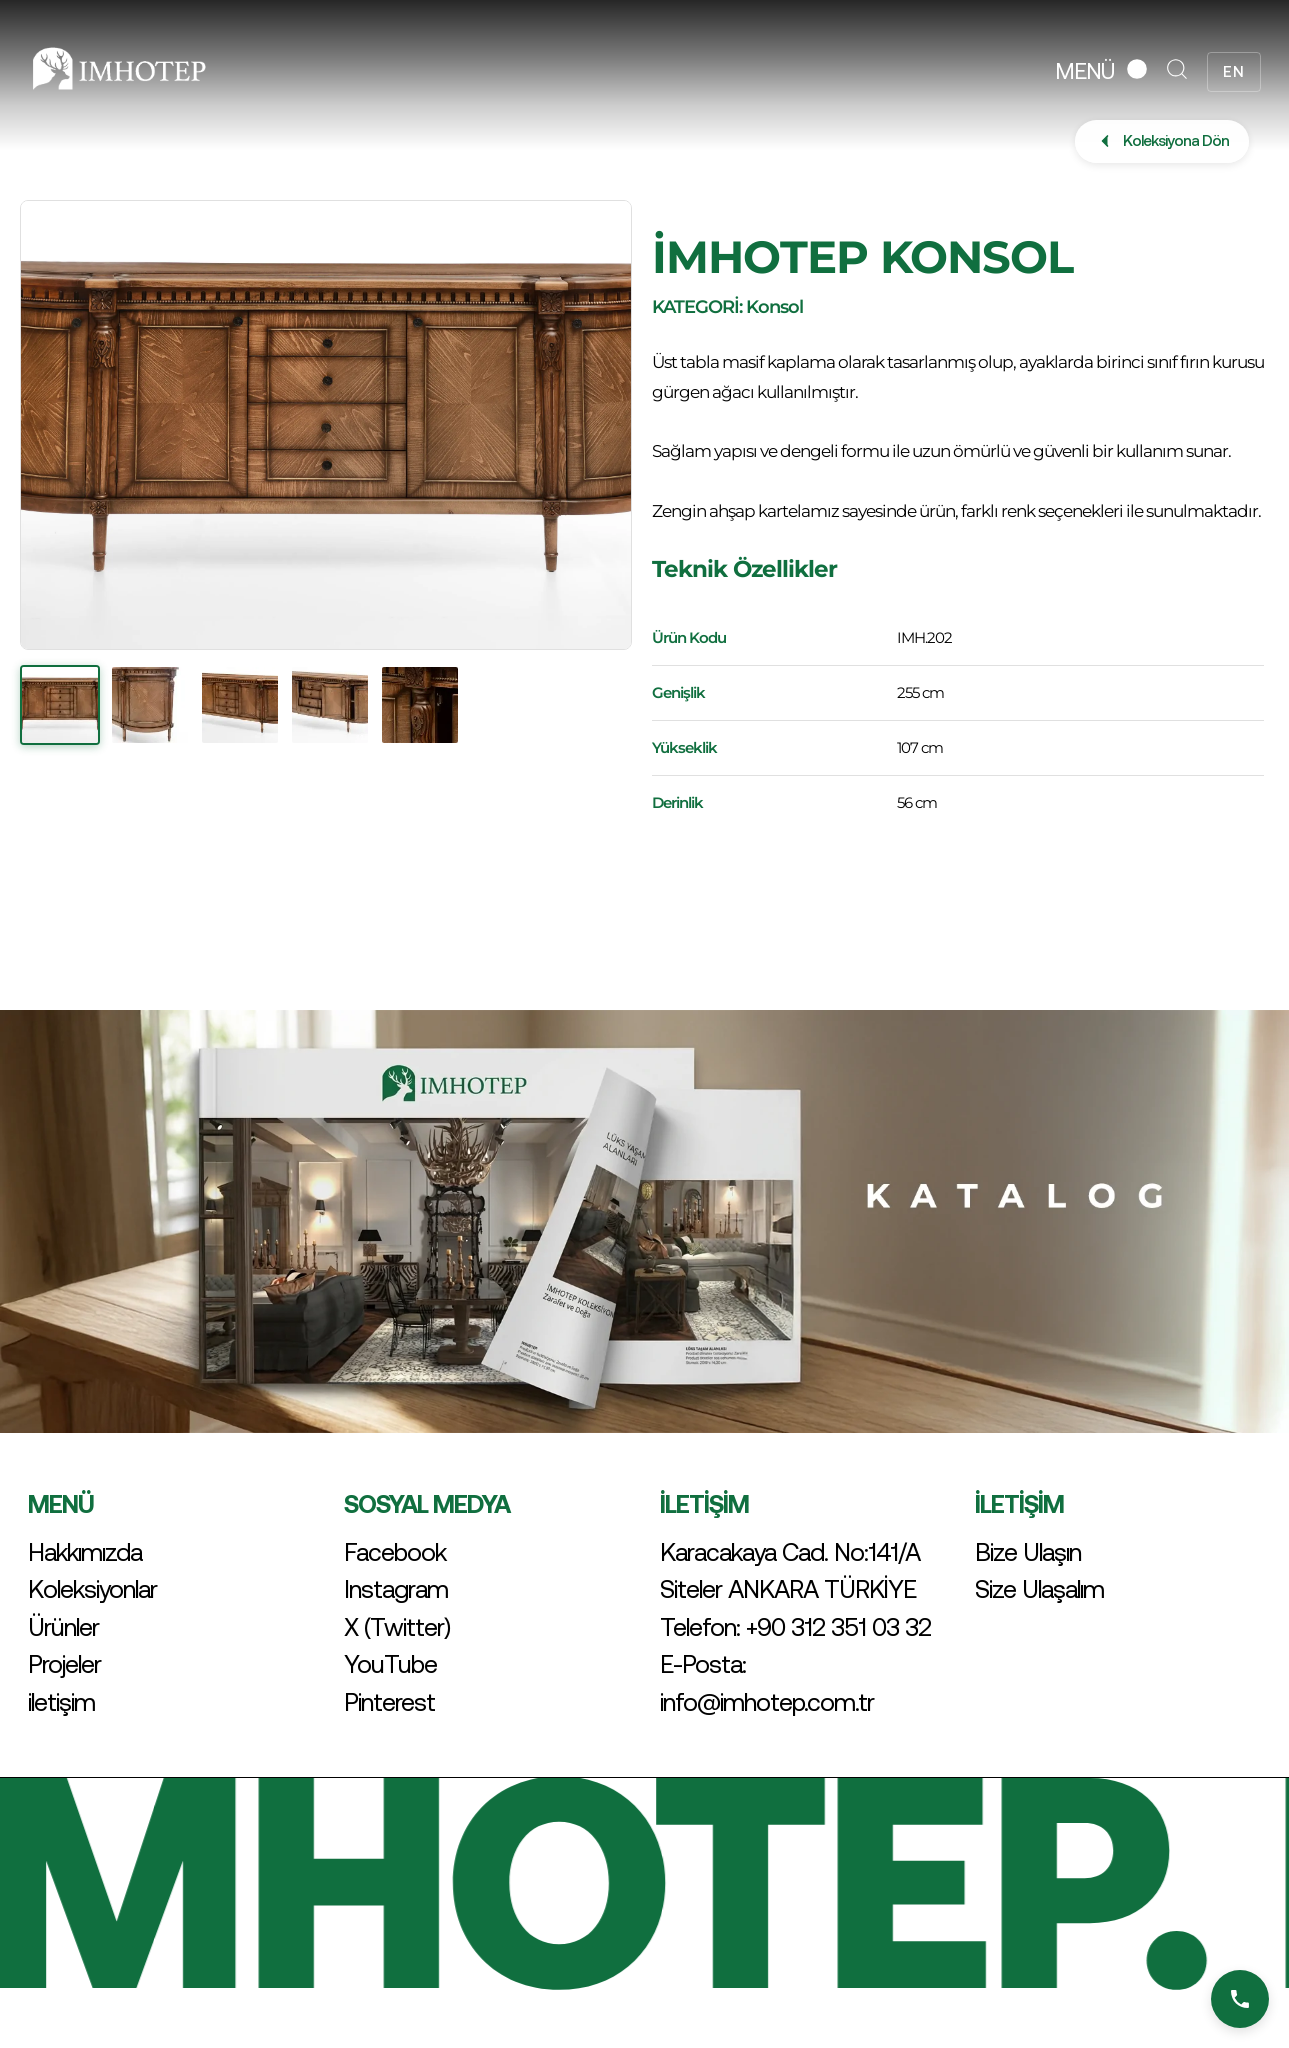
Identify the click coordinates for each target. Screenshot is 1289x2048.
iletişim (61, 1702)
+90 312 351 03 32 (838, 1627)
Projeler (64, 1664)
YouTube (390, 1664)
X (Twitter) (397, 1627)
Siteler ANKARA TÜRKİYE (788, 1589)
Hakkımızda (85, 1552)
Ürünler (63, 1627)
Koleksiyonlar (92, 1589)
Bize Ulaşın (1028, 1552)
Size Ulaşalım (1039, 1589)
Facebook (395, 1552)
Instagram (396, 1589)
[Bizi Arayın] (1240, 1999)
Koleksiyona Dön (1162, 141)
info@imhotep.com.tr (767, 1702)
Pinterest (389, 1702)
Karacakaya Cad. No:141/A (790, 1552)
